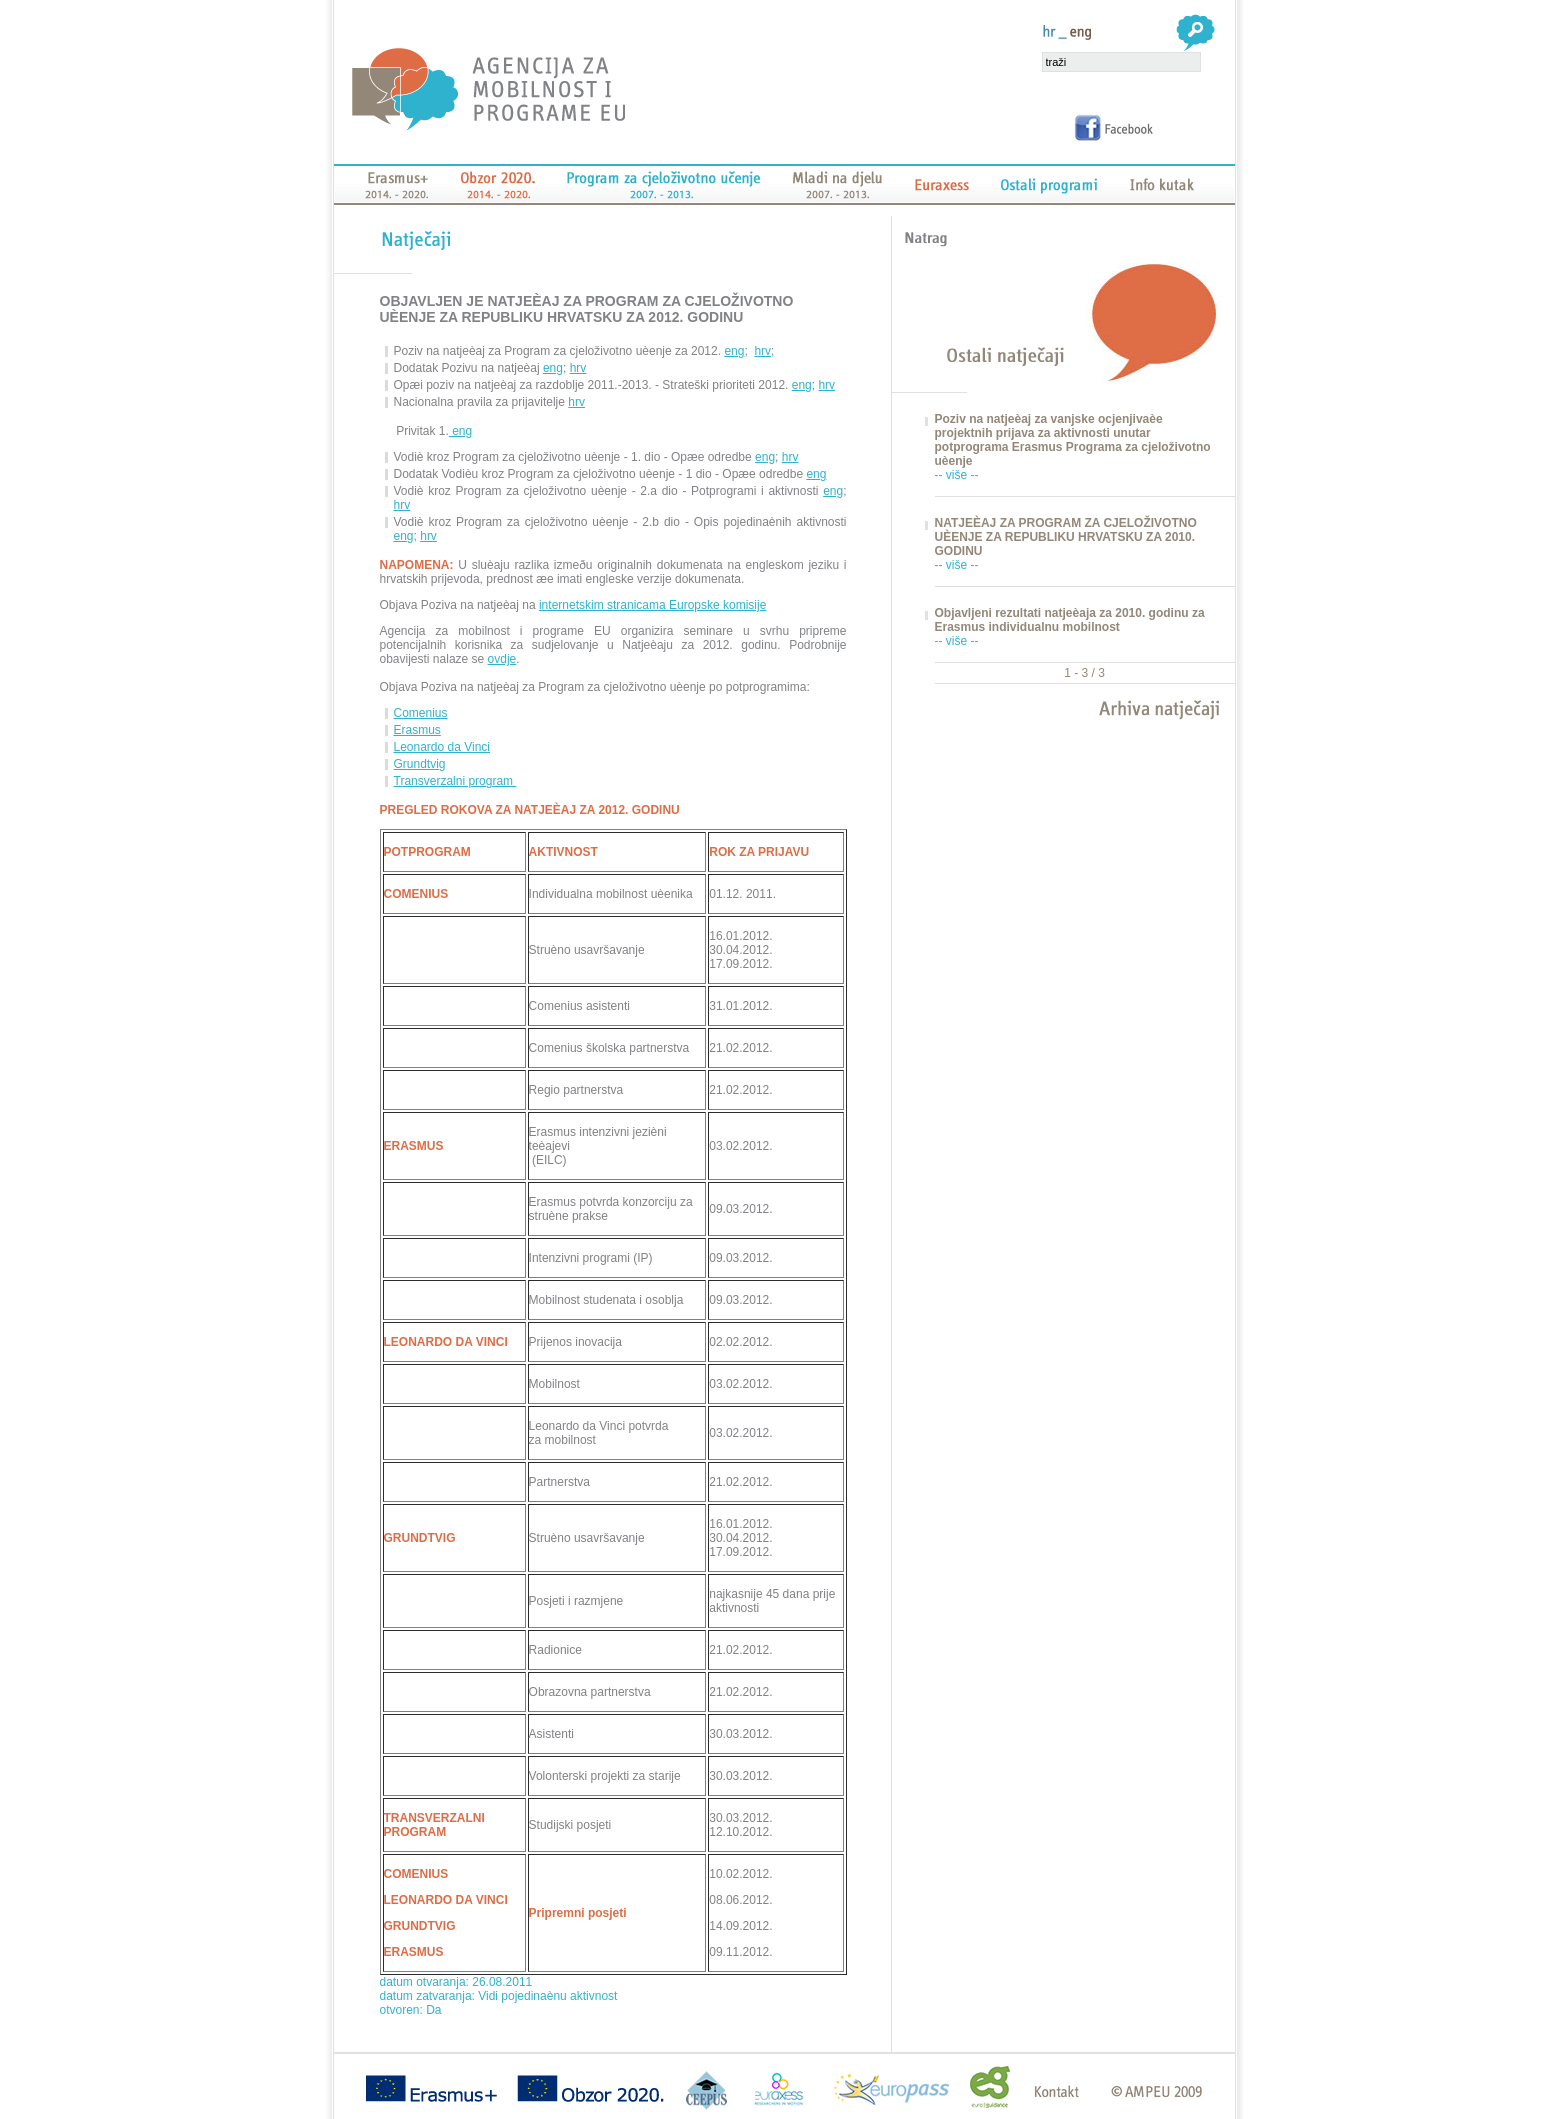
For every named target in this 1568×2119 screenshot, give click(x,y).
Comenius (421, 713)
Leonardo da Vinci (442, 747)
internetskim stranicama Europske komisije (652, 605)
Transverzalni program (455, 781)
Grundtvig (420, 764)
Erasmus (417, 730)
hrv (762, 351)
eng (734, 351)
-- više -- (957, 475)
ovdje (502, 659)
